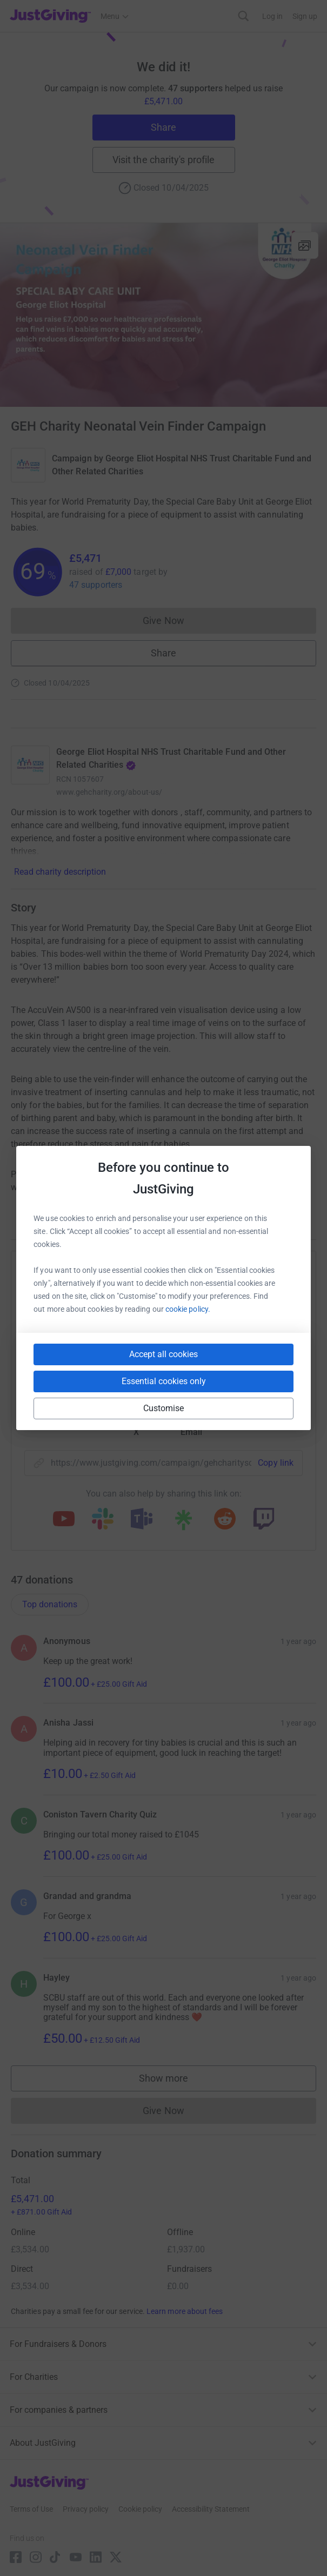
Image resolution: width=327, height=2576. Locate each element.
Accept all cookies (163, 1354)
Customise (163, 1408)
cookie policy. (187, 1309)
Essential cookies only (164, 1381)
